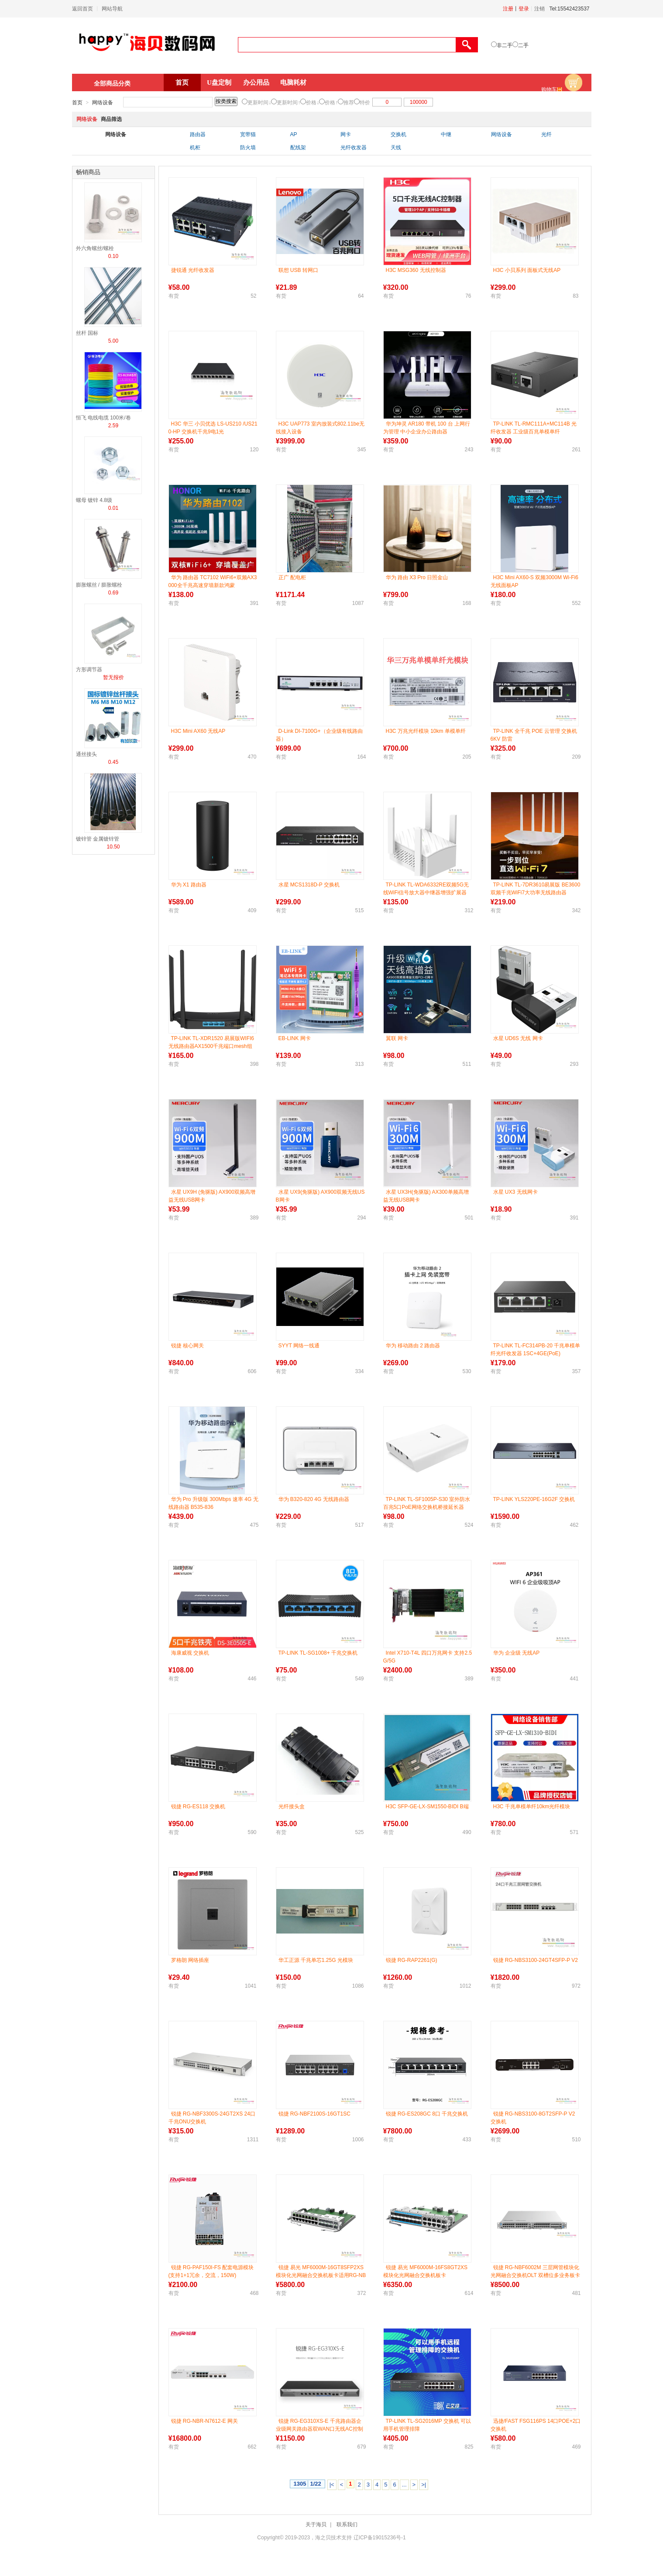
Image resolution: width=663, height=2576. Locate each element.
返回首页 (82, 9)
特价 (365, 103)
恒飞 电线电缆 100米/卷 (103, 418)
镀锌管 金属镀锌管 (97, 839)
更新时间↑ (288, 103)
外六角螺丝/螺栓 (95, 248)
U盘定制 (219, 82)
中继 (446, 134)
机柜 (195, 147)
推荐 (349, 103)
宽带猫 (248, 134)
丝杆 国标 (87, 333)
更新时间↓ (259, 103)
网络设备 (102, 103)
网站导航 (112, 9)
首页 (182, 82)
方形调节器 (89, 669)
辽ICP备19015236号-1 (380, 2538)
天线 (396, 147)
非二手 (504, 45)
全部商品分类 (112, 83)
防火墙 (248, 147)
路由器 (198, 134)
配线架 (298, 147)
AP (293, 134)
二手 (523, 45)
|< (332, 2484)
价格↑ (331, 103)
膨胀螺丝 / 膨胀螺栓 (99, 585)
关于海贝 (316, 2524)
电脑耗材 (293, 82)
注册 (508, 9)
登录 (524, 9)
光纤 (546, 134)
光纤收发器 (353, 147)
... (404, 2484)
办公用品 (256, 82)
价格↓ (312, 103)
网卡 (345, 134)
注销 (539, 9)
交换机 (398, 134)
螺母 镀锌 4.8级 (94, 500)
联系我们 (347, 2524)
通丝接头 (86, 754)
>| (423, 2484)
